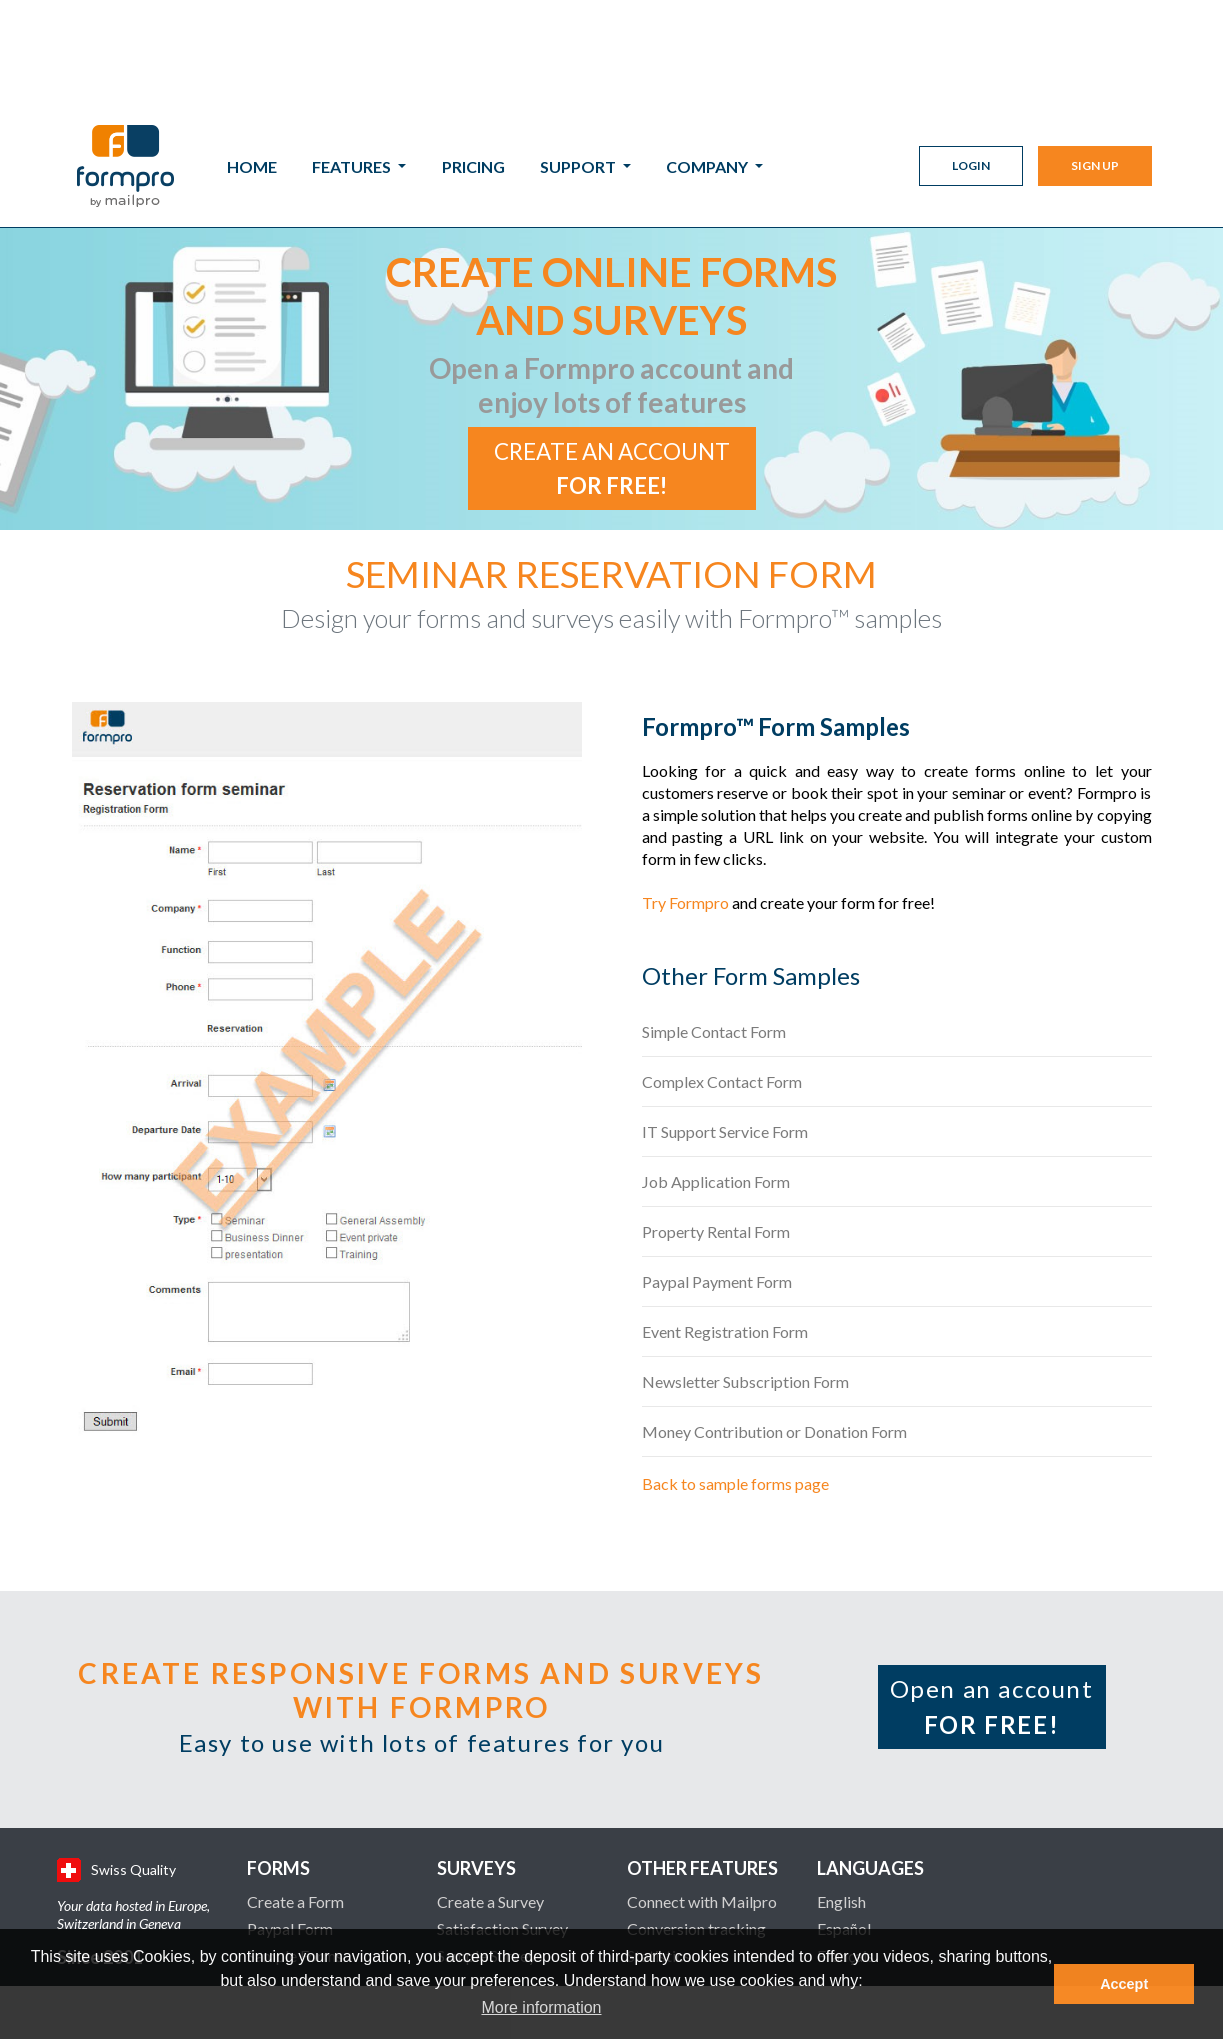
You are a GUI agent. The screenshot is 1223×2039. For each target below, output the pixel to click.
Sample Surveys (490, 1832)
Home (252, 61)
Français (845, 1832)
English (841, 1778)
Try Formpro (685, 779)
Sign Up (1095, 60)
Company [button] (708, 61)
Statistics (659, 1832)
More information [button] (541, 2007)
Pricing (473, 61)
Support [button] (579, 61)
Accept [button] (1124, 1984)
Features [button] (353, 61)
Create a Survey (490, 1778)
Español (844, 1805)
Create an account (612, 345)
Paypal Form (290, 1805)
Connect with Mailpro (702, 1778)
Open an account (992, 1583)
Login (971, 60)
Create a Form (295, 1778)
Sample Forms (295, 1832)
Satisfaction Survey (502, 1805)
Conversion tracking (696, 1805)
